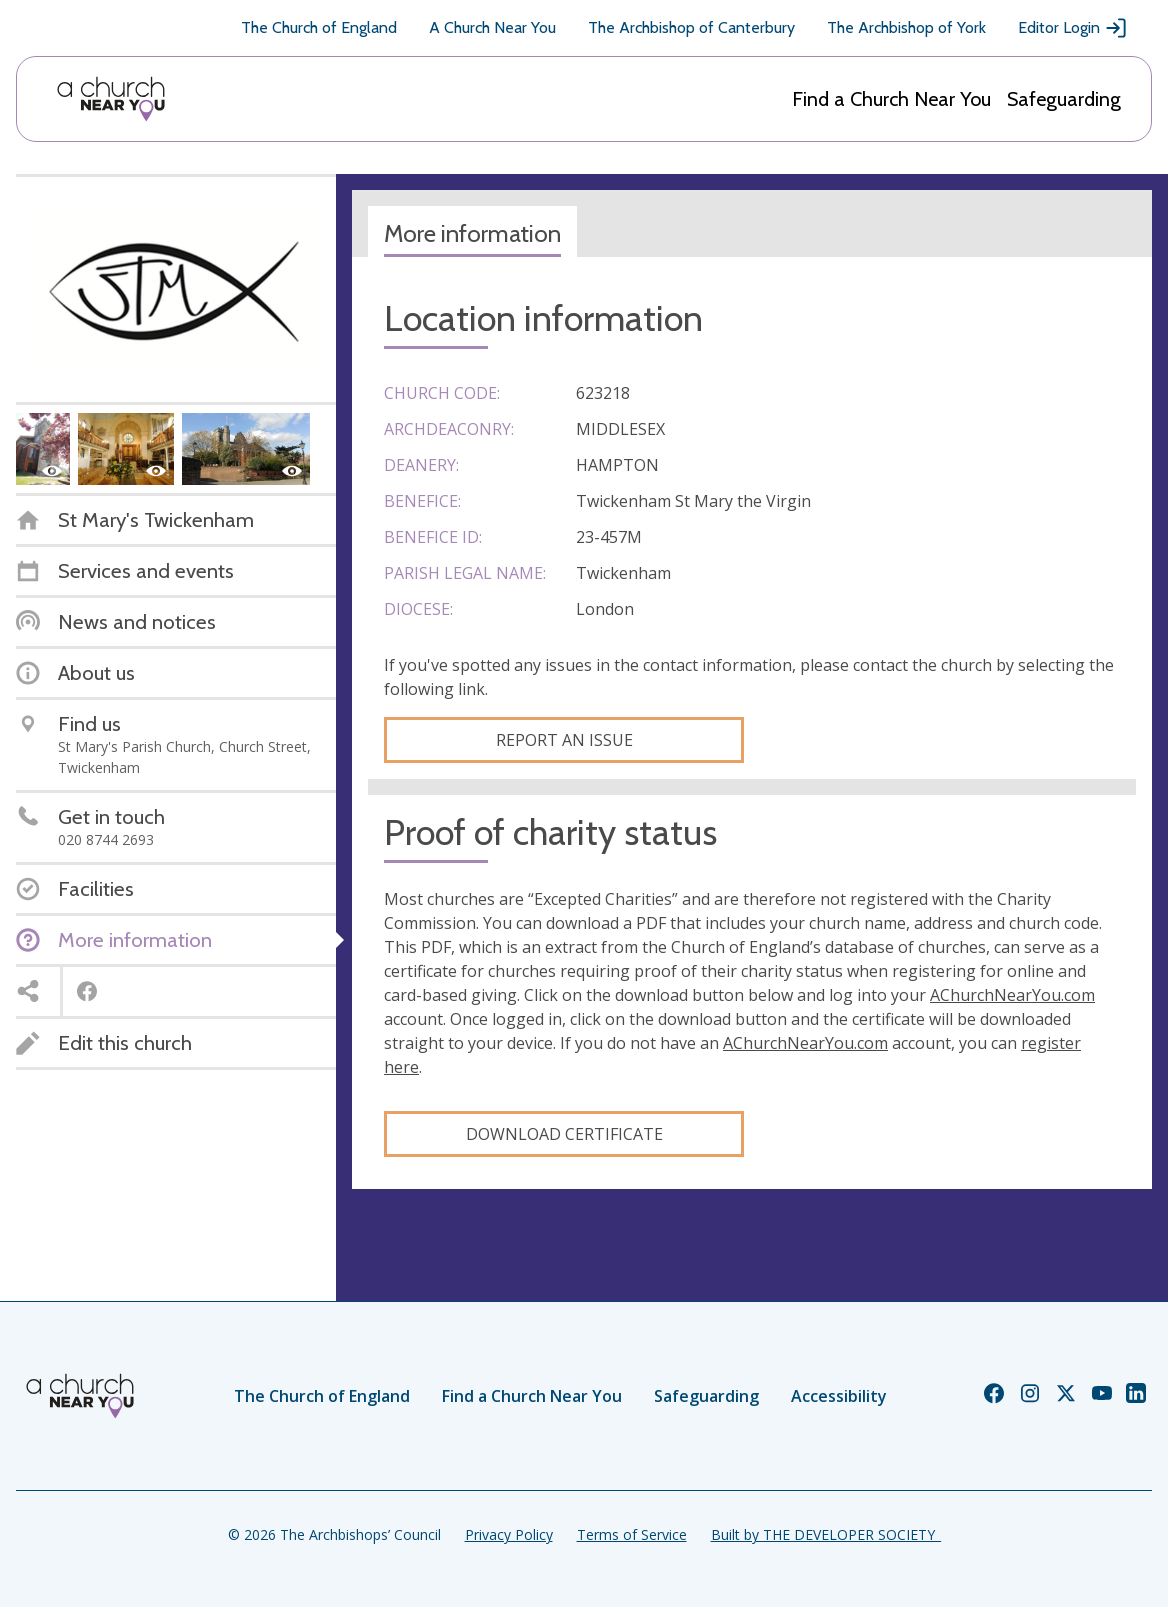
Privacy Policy (509, 1534)
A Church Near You (492, 27)
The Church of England (319, 27)
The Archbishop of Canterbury (691, 27)
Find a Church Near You (891, 99)
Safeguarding (1064, 99)
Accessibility (839, 1396)
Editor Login (1073, 28)
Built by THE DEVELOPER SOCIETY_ (826, 1534)
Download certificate (564, 1134)
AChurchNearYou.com (1012, 995)
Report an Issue (564, 740)
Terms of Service (632, 1534)
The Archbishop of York (906, 27)
